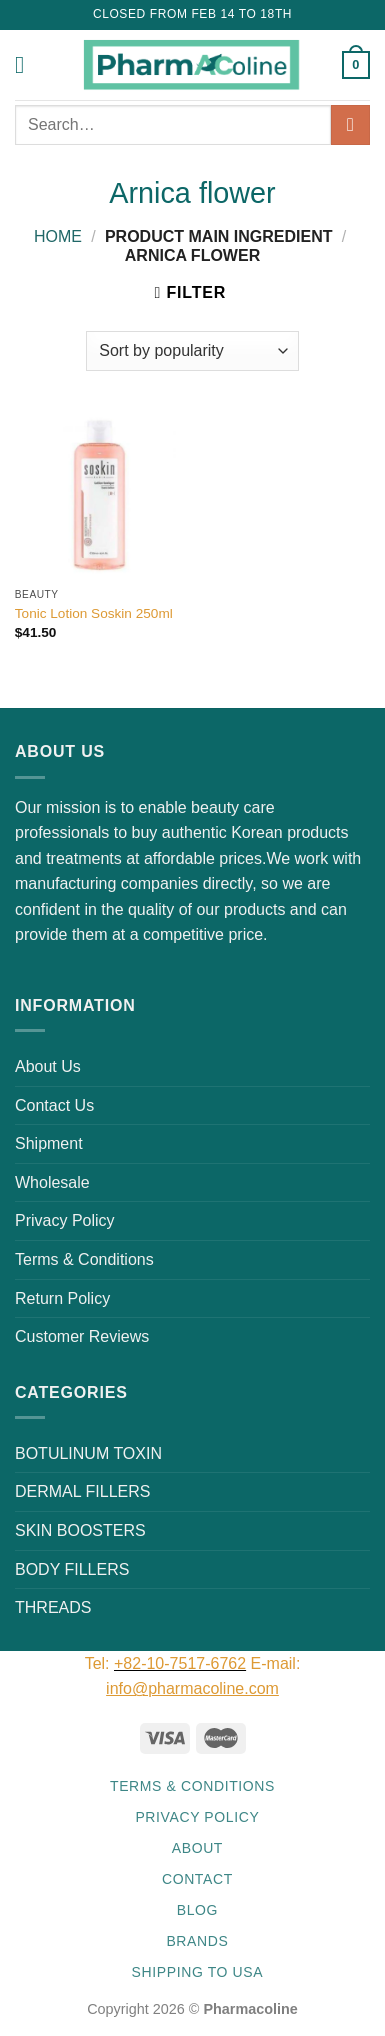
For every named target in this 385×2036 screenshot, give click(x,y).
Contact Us (54, 1105)
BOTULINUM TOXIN (88, 1453)
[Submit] (350, 124)
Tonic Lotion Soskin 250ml (94, 613)
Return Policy (62, 1298)
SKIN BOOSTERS (80, 1530)
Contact (197, 1879)
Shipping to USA (198, 1972)
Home (58, 236)
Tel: (99, 1663)
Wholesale (52, 1182)
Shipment (49, 1143)
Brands (197, 1941)
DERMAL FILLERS (82, 1491)
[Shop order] (192, 351)
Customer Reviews (82, 1336)
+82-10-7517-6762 (180, 1663)
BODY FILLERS (72, 1569)
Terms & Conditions (84, 1259)
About (197, 1848)
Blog (197, 1910)
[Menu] (27, 64)
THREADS (53, 1607)
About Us (48, 1066)
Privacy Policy (65, 1220)
